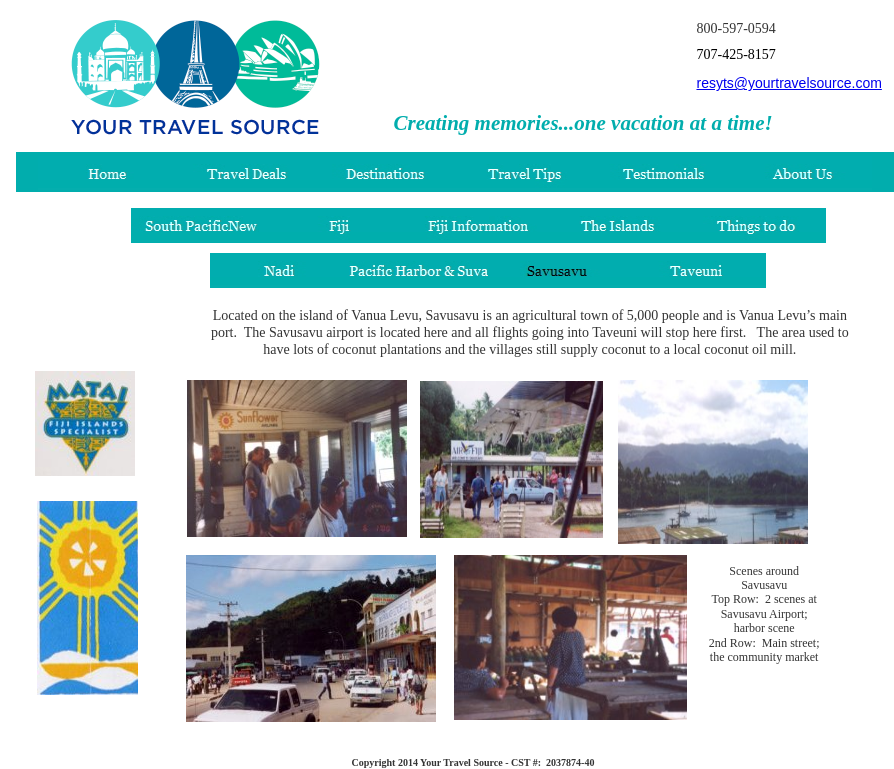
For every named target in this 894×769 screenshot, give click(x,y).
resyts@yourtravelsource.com (788, 83)
